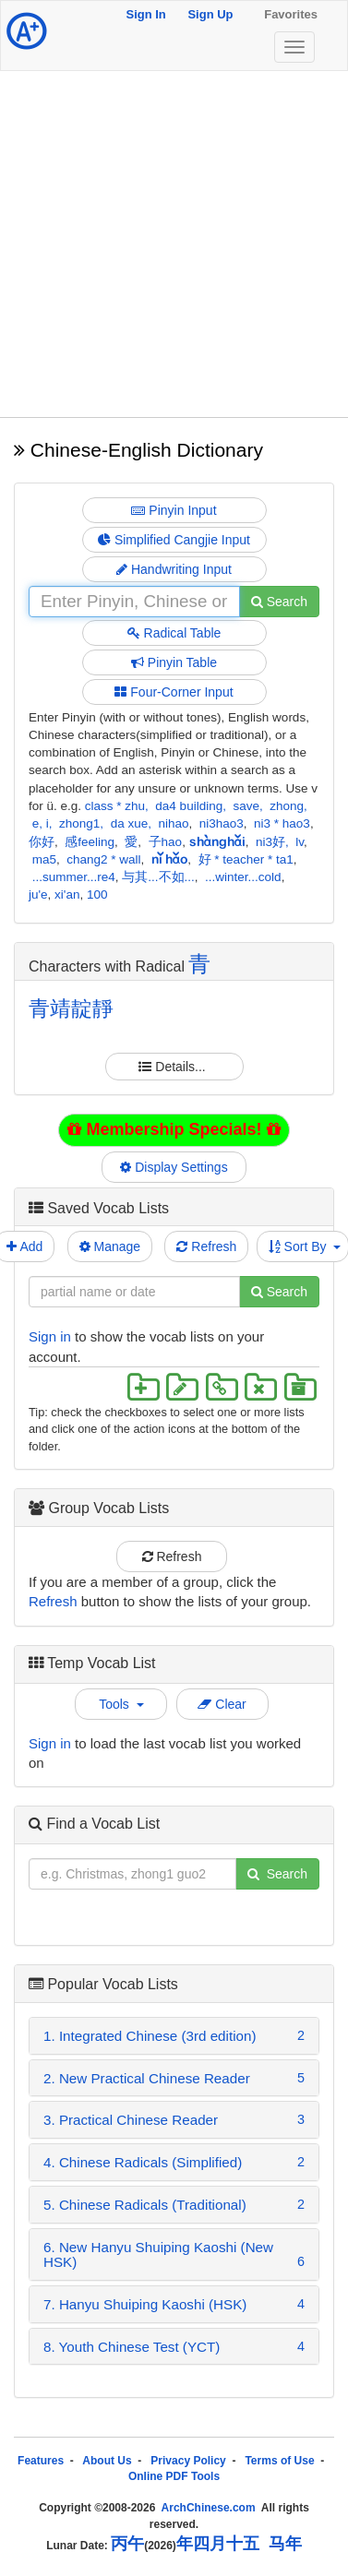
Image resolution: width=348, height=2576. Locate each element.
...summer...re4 (73, 877)
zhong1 (79, 823)
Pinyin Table (174, 662)
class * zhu (115, 806)
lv (299, 842)
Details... (173, 1066)
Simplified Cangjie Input (174, 539)
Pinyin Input (173, 510)
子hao (166, 842)
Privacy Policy (187, 2460)
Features (41, 2460)
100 (97, 894)
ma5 (44, 859)
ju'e (38, 894)
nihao (173, 823)
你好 (41, 842)
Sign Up (210, 14)
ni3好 (270, 842)
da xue (130, 823)
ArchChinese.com (209, 2507)
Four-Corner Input (173, 692)
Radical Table (174, 633)
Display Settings (174, 1167)
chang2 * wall (103, 859)
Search (279, 601)
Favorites (291, 14)
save (246, 806)
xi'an (66, 894)
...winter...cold (243, 877)
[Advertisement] (173, 244)
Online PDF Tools (174, 2476)
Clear (222, 1704)
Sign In (145, 14)
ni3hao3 (221, 823)
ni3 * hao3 (282, 823)
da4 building (188, 806)
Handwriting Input (174, 569)
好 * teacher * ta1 (246, 859)
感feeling (89, 842)
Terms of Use (279, 2460)
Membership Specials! (173, 1129)
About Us (106, 2460)
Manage (109, 1246)
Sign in (50, 1336)
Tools (121, 1704)
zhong (287, 806)
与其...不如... (158, 877)
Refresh (206, 1246)
